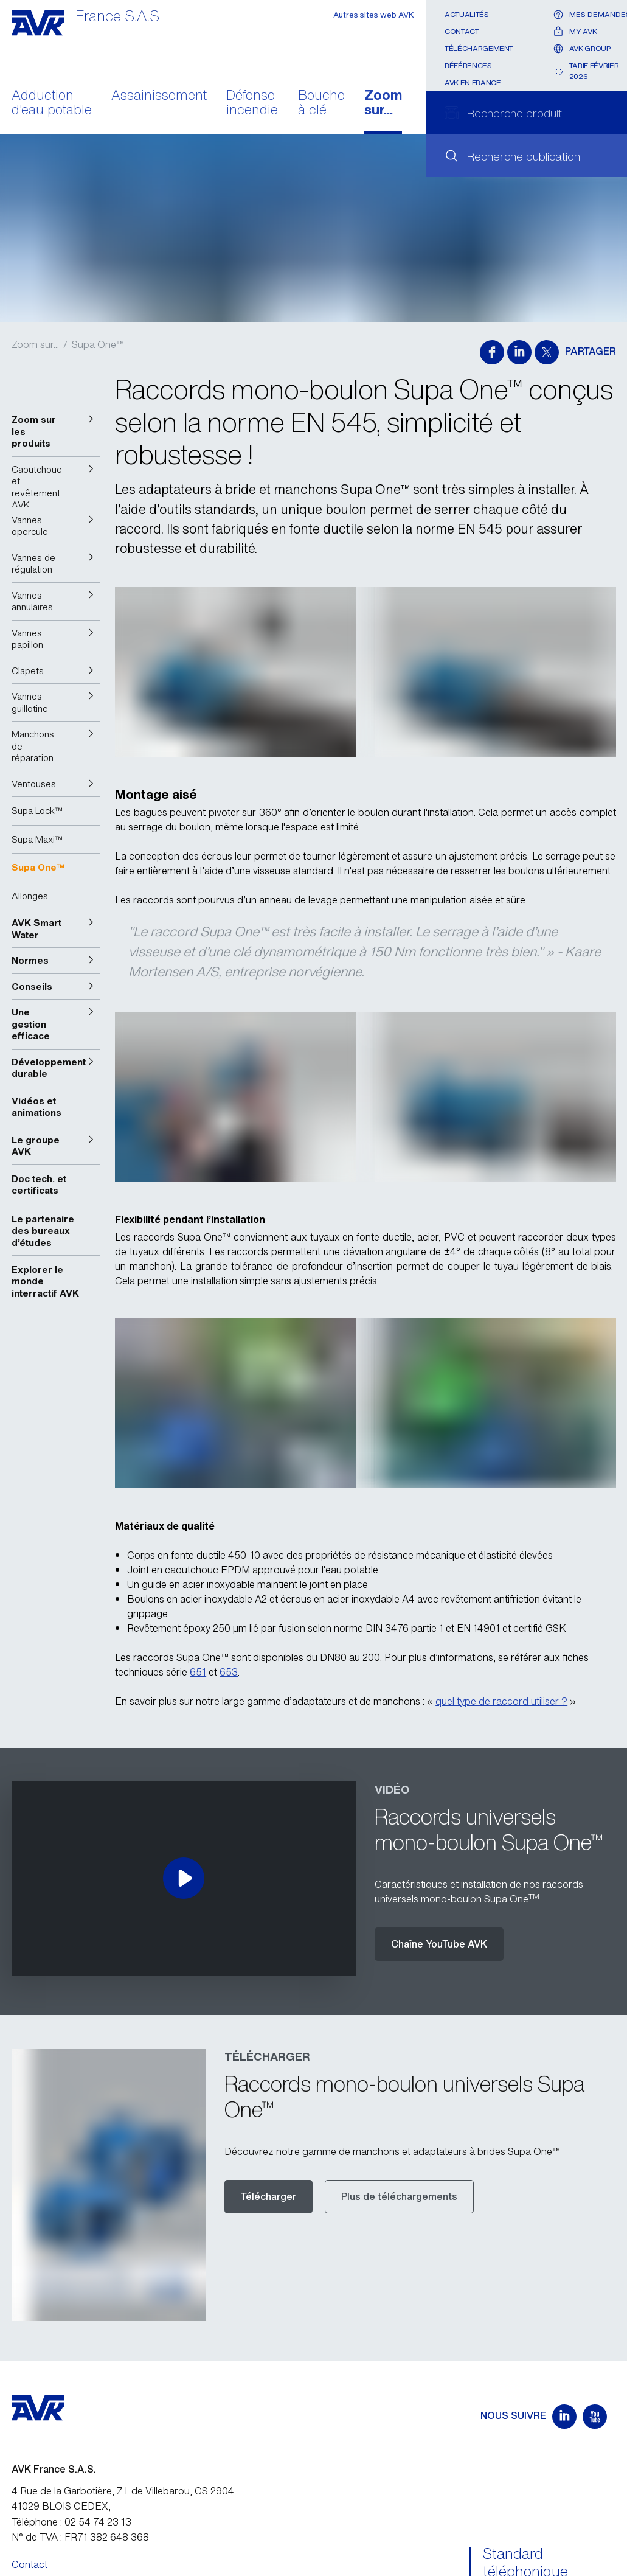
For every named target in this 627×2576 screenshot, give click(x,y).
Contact (462, 31)
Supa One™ (98, 344)
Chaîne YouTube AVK (439, 1944)
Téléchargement (479, 48)
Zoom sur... (383, 103)
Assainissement (159, 96)
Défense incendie (252, 103)
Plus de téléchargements (399, 2196)
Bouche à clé (321, 103)
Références (468, 65)
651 (198, 1672)
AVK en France (473, 82)
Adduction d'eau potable (52, 103)
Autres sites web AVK (373, 15)
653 (229, 1672)
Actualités (466, 14)
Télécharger (268, 2196)
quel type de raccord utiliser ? (501, 1701)
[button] (56, 431)
